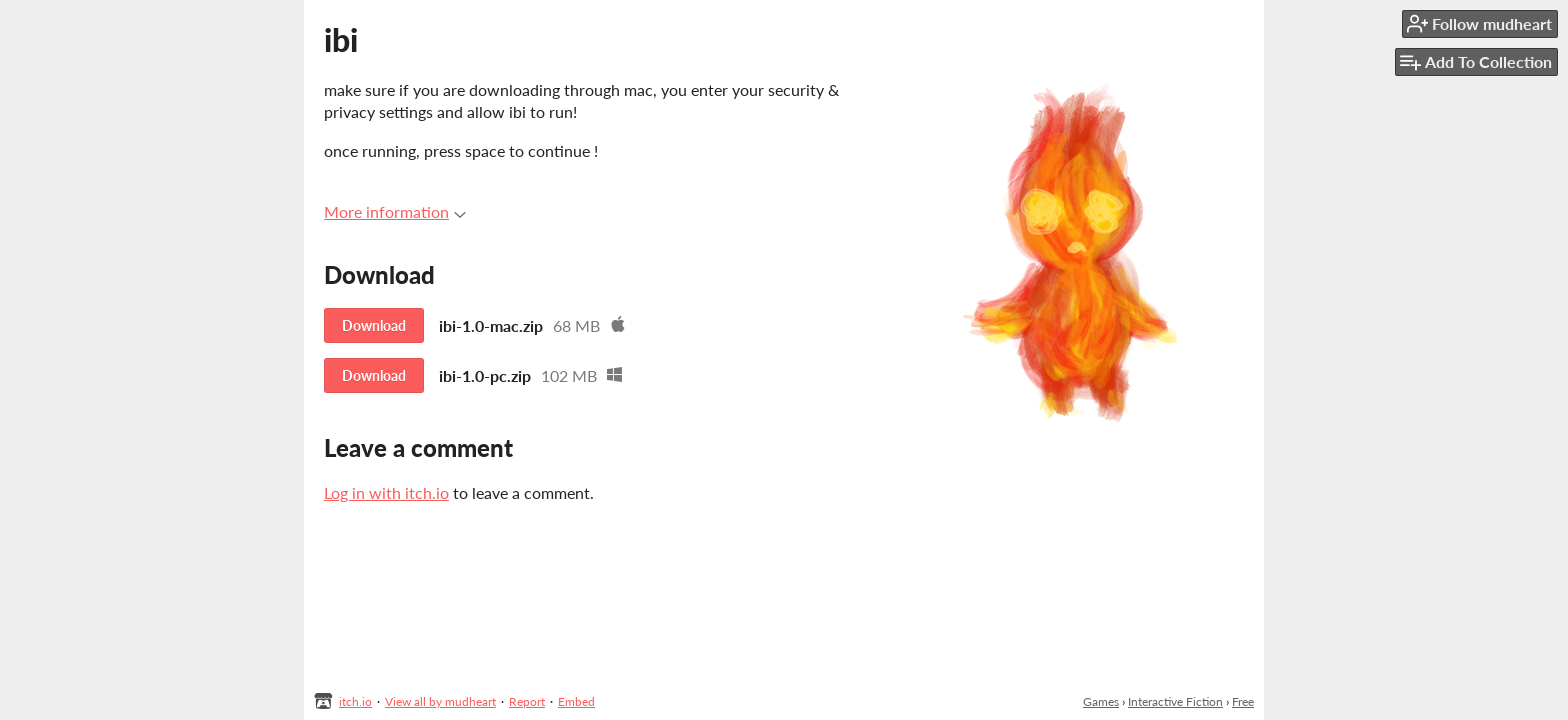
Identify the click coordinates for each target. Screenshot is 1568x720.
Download (374, 325)
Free (1243, 701)
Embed (576, 701)
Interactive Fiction (1175, 701)
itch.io (355, 701)
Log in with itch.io (386, 492)
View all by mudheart (440, 701)
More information (395, 211)
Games (1101, 701)
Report (527, 701)
